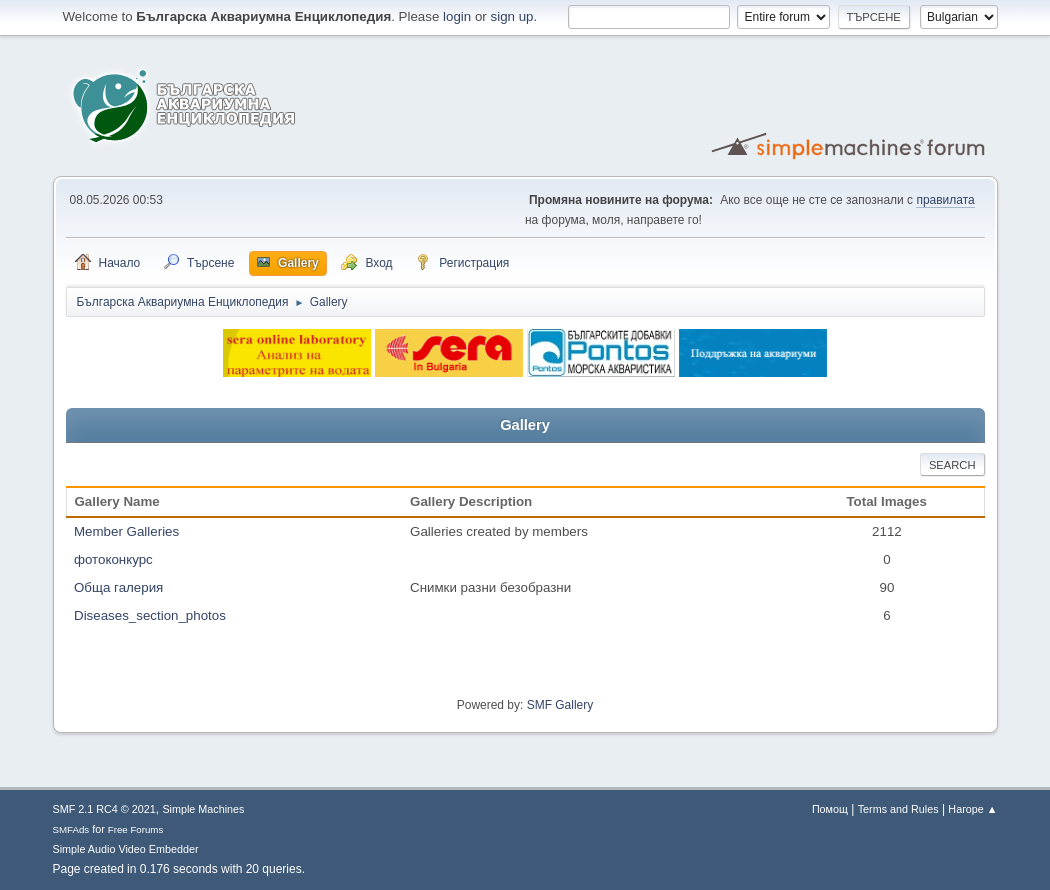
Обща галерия (118, 587)
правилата (945, 200)
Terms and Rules (898, 809)
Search (952, 465)
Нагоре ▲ (972, 809)
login (457, 16)
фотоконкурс (113, 559)
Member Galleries (126, 531)
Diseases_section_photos (150, 615)
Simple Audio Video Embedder (126, 849)
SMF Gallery (560, 705)
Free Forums (136, 829)
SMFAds (71, 829)
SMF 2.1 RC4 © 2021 (104, 809)
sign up (512, 16)
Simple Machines (203, 809)
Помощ (830, 809)
